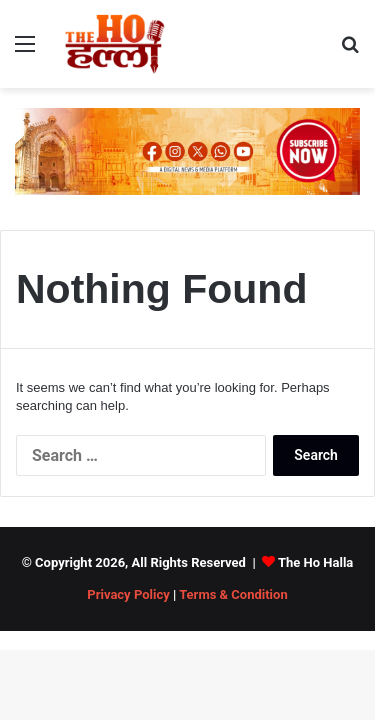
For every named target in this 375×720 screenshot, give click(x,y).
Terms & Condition (233, 594)
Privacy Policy (128, 594)
